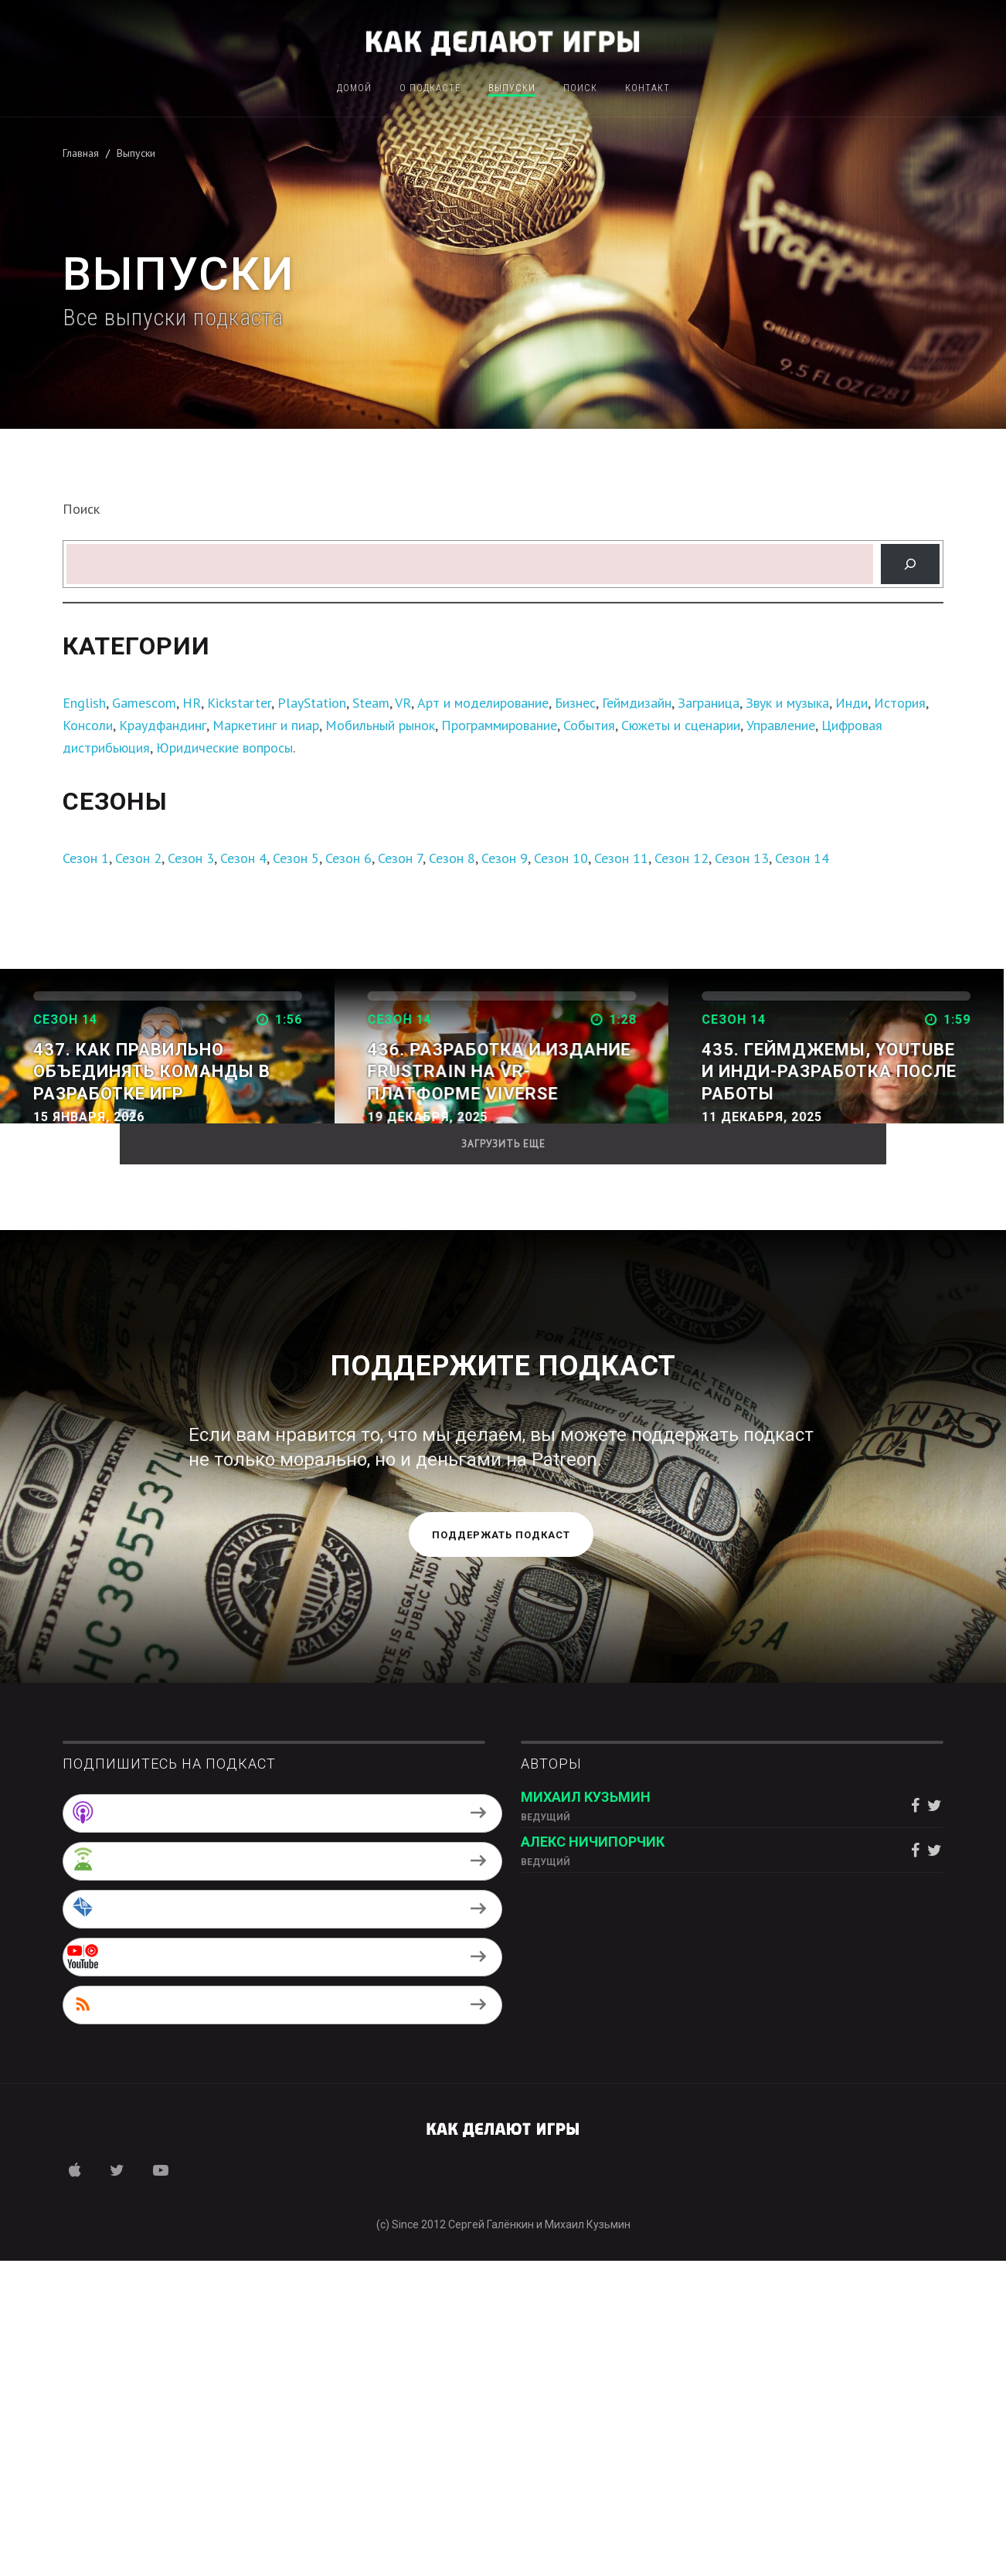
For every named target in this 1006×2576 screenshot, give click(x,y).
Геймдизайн (636, 703)
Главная (81, 153)
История (900, 703)
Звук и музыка (787, 703)
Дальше (66, 1145)
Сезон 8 (452, 858)
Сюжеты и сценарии (680, 725)
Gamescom (144, 703)
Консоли (88, 725)
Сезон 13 (742, 858)
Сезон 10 (561, 858)
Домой (354, 88)
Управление (780, 725)
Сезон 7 (400, 858)
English (84, 703)
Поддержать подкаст (501, 1851)
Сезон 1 (86, 858)
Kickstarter (239, 703)
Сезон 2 (138, 858)
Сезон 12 (681, 858)
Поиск (580, 88)
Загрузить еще (503, 1459)
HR (191, 703)
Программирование (499, 725)
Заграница (708, 703)
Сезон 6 (348, 858)
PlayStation (311, 703)
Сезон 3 (191, 858)
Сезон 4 (243, 858)
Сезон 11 (621, 858)
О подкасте (430, 88)
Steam (370, 703)
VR (403, 703)
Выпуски (511, 88)
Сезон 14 (802, 858)
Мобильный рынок (380, 725)
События (589, 725)
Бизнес (575, 703)
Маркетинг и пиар (265, 725)
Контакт (647, 88)
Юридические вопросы (224, 747)
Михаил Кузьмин (586, 2113)
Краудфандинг (162, 725)
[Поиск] (910, 564)
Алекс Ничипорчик (592, 2157)
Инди (851, 703)
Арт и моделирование (483, 703)
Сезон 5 (296, 858)
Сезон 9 (504, 858)
